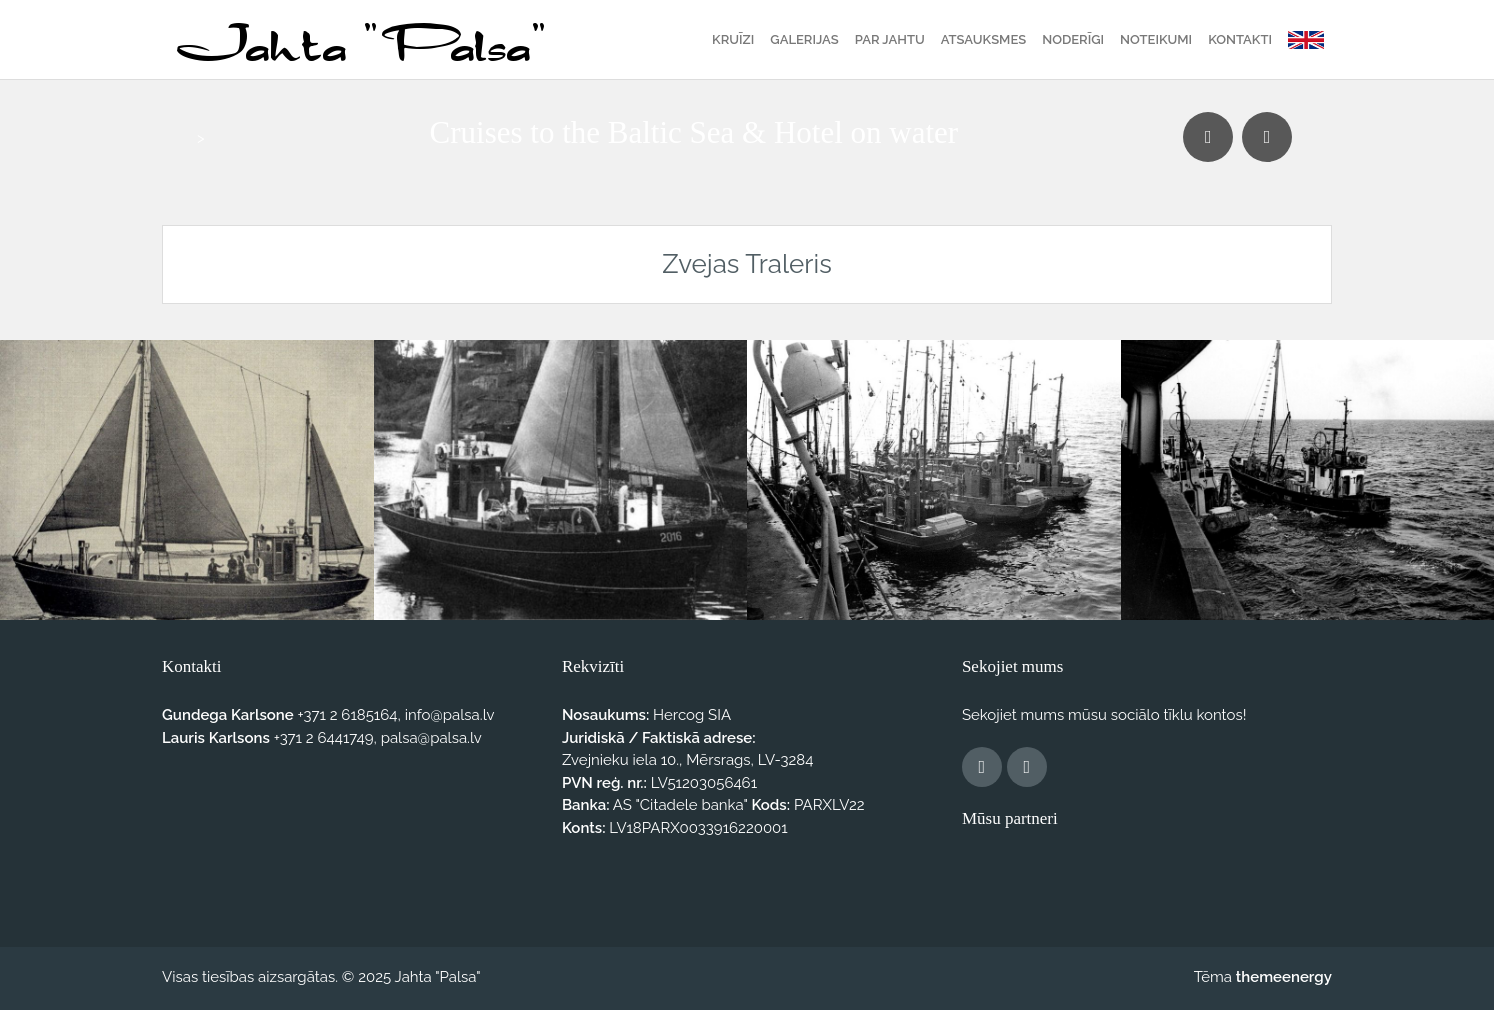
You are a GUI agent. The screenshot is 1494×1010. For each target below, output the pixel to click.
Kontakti (1240, 39)
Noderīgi (1073, 39)
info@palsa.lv (450, 715)
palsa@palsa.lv (431, 738)
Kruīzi (733, 39)
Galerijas (804, 39)
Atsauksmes (983, 39)
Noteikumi (1156, 39)
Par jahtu (890, 39)
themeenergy (1284, 977)
